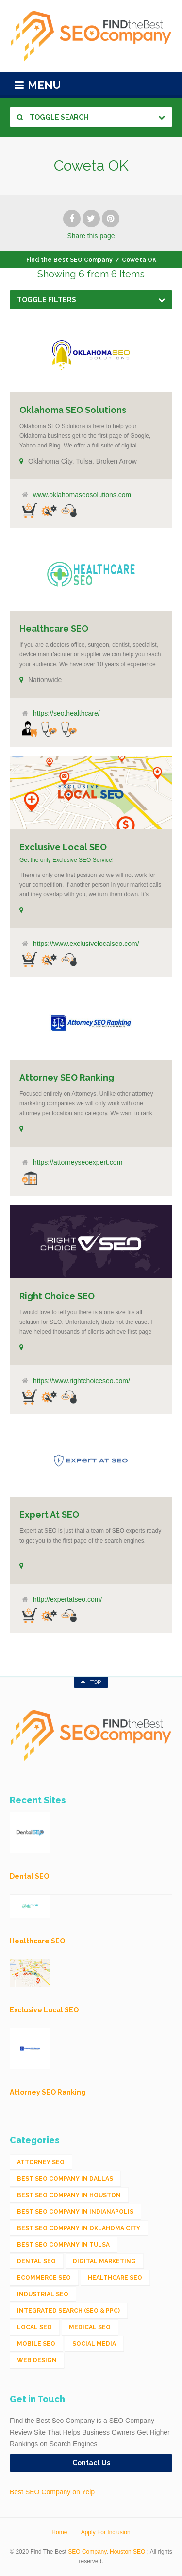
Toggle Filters (46, 300)
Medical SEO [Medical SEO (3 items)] (90, 2327)
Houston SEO (127, 2551)
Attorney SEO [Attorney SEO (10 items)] (41, 2162)
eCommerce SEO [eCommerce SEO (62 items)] (44, 2277)
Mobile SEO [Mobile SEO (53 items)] (36, 2343)
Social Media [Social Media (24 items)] (94, 2343)
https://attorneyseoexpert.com (77, 1162)
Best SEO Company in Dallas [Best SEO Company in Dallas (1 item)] (65, 2178)
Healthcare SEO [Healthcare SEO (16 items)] (115, 2277)
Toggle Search (52, 117)
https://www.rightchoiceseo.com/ (81, 1381)
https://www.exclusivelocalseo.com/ (86, 943)
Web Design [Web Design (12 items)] (37, 2360)
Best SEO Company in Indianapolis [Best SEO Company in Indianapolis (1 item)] (75, 2211)
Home (59, 2532)
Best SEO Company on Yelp (52, 2492)
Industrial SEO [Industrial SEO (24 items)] (42, 2294)
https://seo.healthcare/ (66, 713)
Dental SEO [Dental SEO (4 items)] (36, 2261)
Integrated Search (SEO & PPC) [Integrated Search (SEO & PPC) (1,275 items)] (68, 2310)
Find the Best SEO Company (69, 260)
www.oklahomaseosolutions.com (82, 494)
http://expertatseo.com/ (67, 1599)
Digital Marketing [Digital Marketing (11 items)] (104, 2261)
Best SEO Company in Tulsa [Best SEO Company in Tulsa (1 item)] (63, 2244)
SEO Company (87, 2551)
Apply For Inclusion (106, 2532)
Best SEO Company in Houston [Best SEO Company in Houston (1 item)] (69, 2195)
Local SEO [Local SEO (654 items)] (34, 2327)
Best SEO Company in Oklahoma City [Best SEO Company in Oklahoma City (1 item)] (78, 2228)
